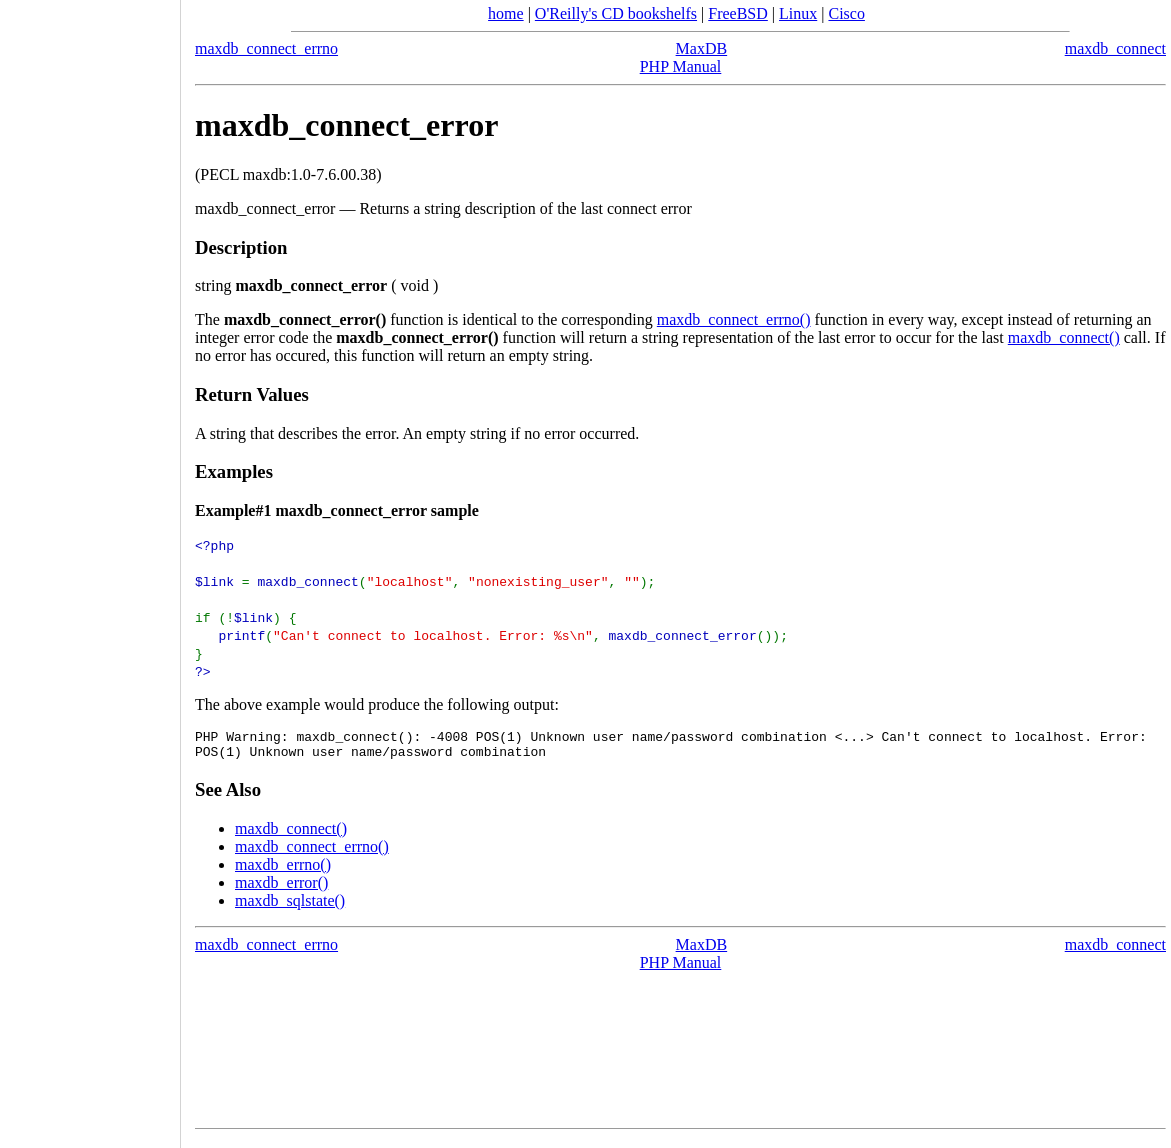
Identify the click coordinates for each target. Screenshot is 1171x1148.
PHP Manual (681, 66)
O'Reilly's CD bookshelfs (616, 13)
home (506, 13)
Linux (798, 13)
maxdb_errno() (283, 870)
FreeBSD (738, 13)
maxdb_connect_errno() (734, 319)
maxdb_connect (1115, 48)
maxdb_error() (281, 888)
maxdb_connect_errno (266, 48)
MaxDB (702, 48)
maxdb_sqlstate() (290, 906)
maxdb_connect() (1064, 337)
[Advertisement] (90, 567)
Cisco (846, 13)
